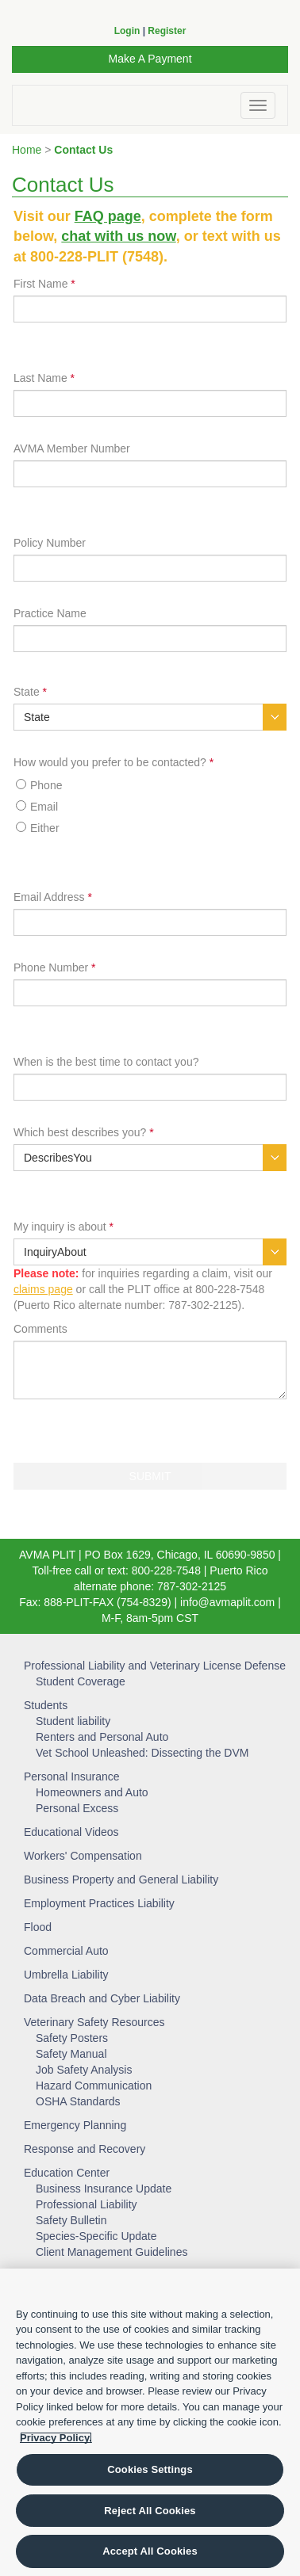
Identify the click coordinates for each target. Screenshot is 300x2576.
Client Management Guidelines (111, 2252)
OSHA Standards (78, 2101)
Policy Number (49, 542)
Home (26, 149)
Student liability (73, 1721)
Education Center (67, 2172)
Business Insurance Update (103, 2188)
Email (44, 806)
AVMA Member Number (71, 448)
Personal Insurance (72, 1776)
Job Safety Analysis (84, 2069)
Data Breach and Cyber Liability (102, 1998)
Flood (38, 1927)
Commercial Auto (66, 1950)
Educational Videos (71, 1832)
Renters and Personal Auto (102, 1737)
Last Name (44, 378)
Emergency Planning (75, 2125)
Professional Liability (86, 2204)
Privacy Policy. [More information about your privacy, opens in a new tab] (56, 2438)
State (30, 691)
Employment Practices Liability (99, 1903)
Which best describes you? (83, 1132)
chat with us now (118, 236)
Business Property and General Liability (121, 1879)
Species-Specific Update (96, 2236)
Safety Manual (71, 2053)
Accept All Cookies (150, 2551)
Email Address (52, 897)
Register (167, 30)
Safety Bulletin (71, 2220)
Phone (46, 785)
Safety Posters (72, 2038)
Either (45, 828)
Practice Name (50, 613)
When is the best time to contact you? (105, 1061)
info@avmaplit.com (227, 1602)
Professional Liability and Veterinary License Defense (155, 1665)
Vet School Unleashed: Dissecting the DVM (142, 1752)
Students (45, 1705)
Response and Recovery (84, 2149)
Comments (40, 1328)
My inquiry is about (63, 1226)
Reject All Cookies (149, 2511)
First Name (44, 283)
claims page (43, 1289)
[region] (150, 2422)
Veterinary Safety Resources (94, 2022)
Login (127, 30)
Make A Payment (149, 58)
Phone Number (54, 967)
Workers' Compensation (83, 1855)
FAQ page (108, 216)
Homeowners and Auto (92, 1792)
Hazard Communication (94, 2085)
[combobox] (150, 717)
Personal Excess (77, 1808)
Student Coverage (80, 1681)
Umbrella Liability (66, 1974)
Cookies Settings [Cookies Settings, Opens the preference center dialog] (150, 2469)
